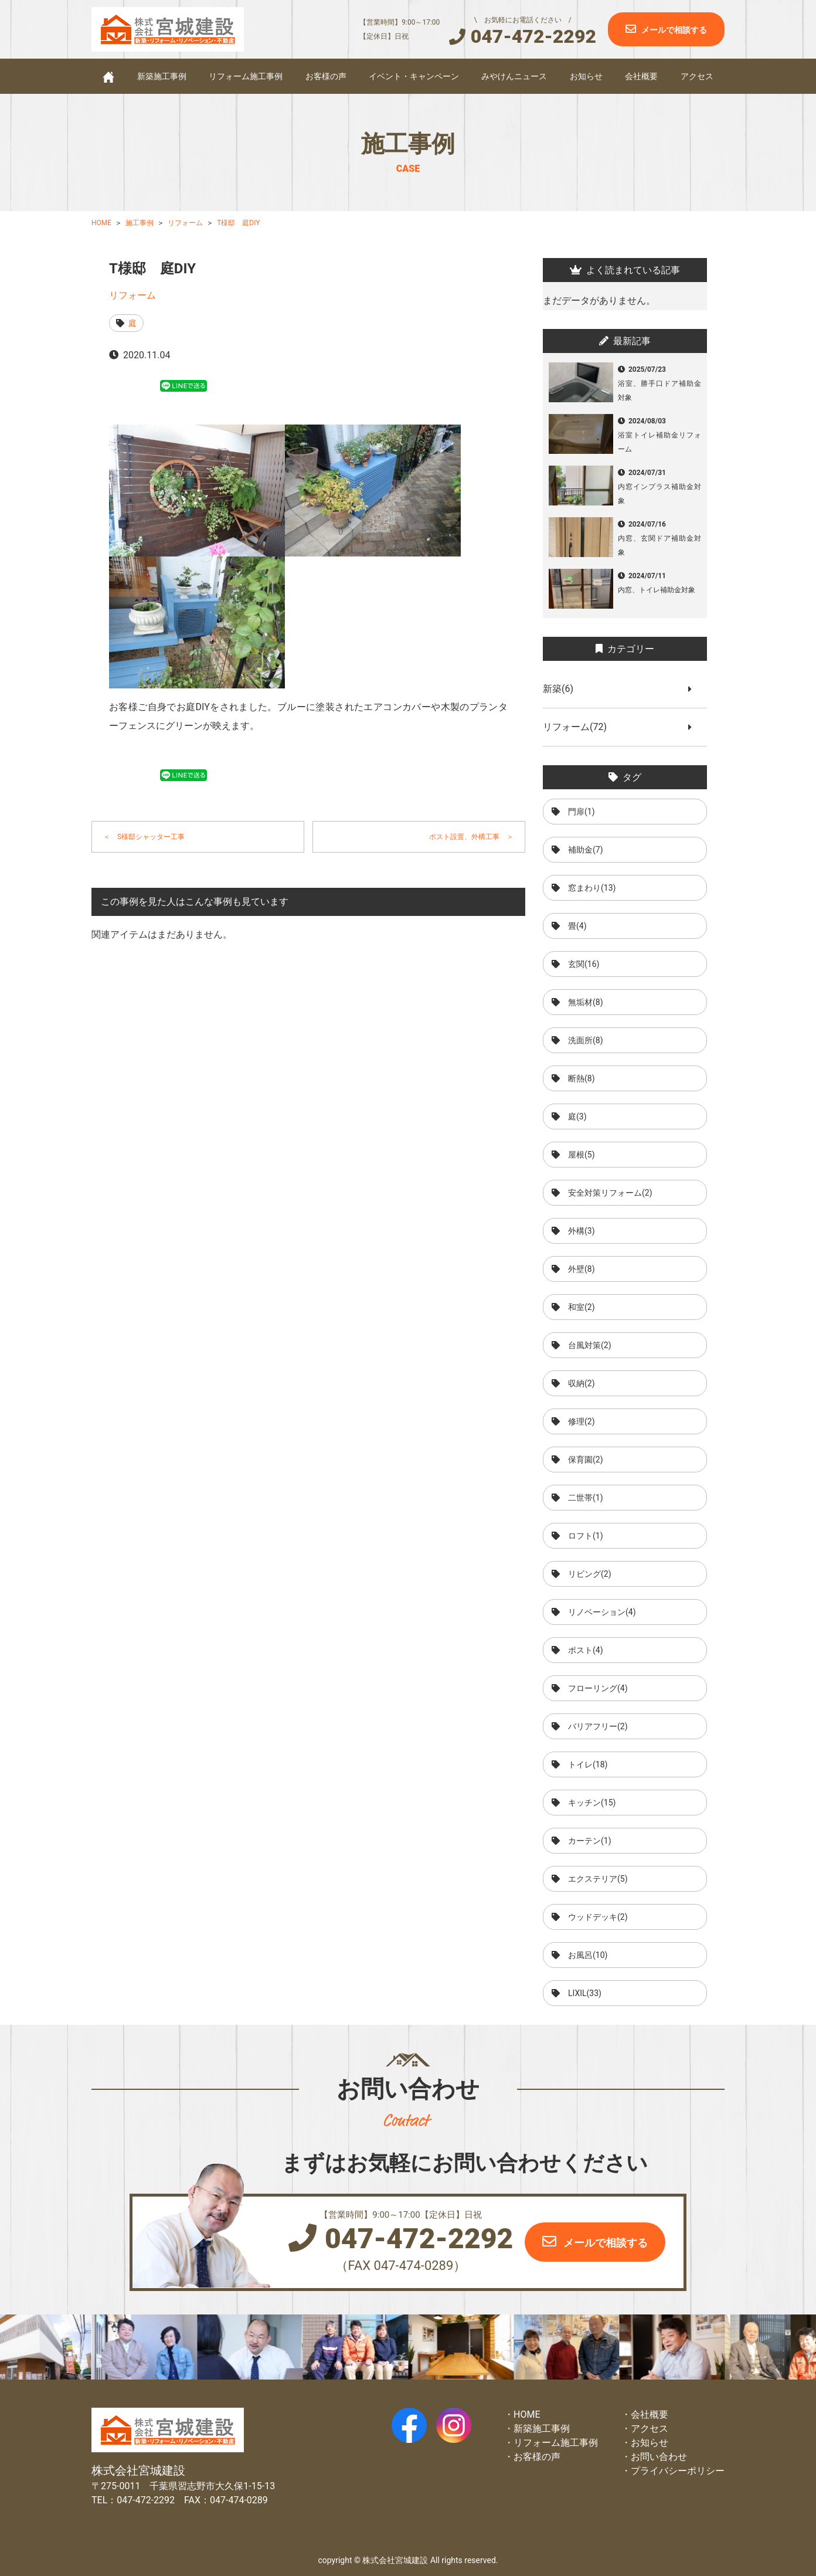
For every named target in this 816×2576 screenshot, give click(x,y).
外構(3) (581, 1231)
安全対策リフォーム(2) (610, 1192)
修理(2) (581, 1421)
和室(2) (581, 1307)
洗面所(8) (585, 1040)
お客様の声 (325, 76)
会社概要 (641, 76)
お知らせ (586, 76)
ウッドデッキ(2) (598, 1917)
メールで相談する (674, 30)
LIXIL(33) (584, 1993)
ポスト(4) (585, 1650)
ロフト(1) (585, 1535)
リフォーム (132, 295)
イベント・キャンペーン (414, 76)
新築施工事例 (161, 76)
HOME (527, 2414)
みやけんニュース (514, 76)
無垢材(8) (585, 1002)
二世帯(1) (585, 1497)
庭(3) (577, 1116)
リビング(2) (589, 1574)
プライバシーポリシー (678, 2470)
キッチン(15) (592, 1802)
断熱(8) (581, 1078)
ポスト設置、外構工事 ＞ (471, 837)
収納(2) (581, 1383)
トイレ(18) (587, 1764)
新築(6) (562, 688)
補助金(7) (585, 849)
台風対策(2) (589, 1345)
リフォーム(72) (579, 726)
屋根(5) (581, 1154)
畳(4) (577, 926)
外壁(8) (581, 1269)
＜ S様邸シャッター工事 (144, 837)
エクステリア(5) (598, 1878)
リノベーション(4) (602, 1612)
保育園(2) (585, 1459)
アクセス (697, 76)
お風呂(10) (587, 1955)
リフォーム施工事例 (246, 76)
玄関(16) (583, 964)
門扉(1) (581, 811)
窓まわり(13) (592, 887)
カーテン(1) (589, 1840)
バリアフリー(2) (598, 1726)
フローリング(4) (598, 1688)
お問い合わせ (659, 2456)
